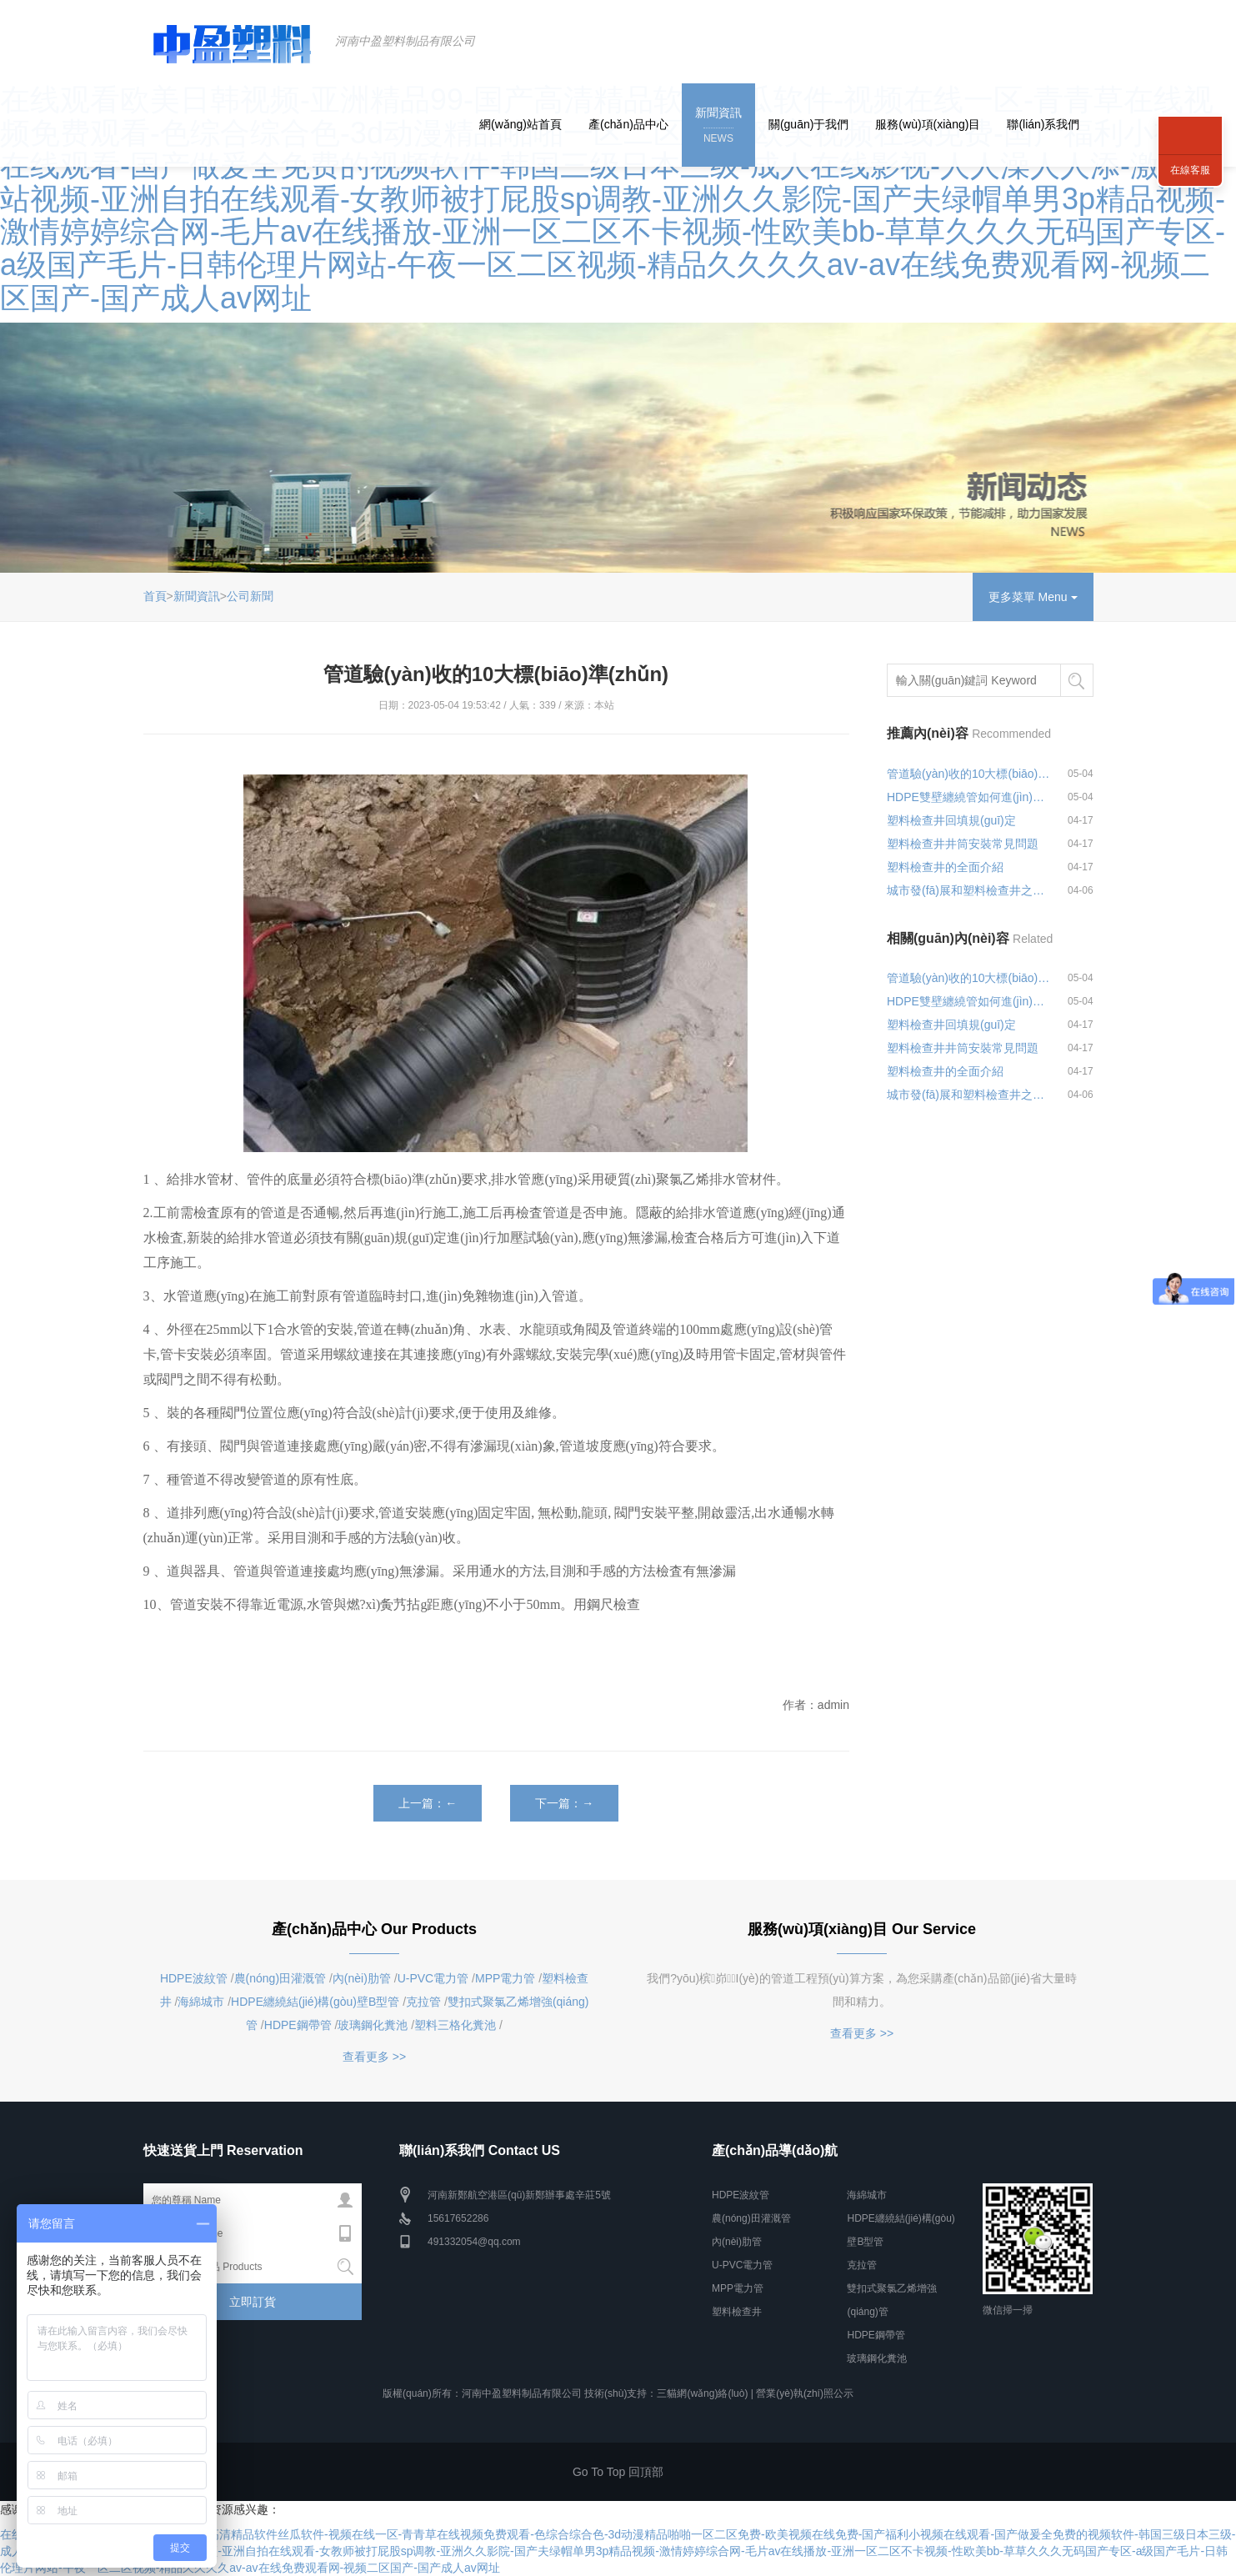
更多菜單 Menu (1033, 597)
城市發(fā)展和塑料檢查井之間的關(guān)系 (969, 890)
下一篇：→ (564, 1803)
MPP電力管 (505, 1978)
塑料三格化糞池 (455, 2025)
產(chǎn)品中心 (628, 124)
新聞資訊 (718, 126)
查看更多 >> (374, 2056)
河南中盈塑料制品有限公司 (405, 41)
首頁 (155, 596)
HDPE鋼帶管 (298, 2025)
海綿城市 (201, 2001)
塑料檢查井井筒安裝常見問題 (962, 843)
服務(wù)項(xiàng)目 (927, 124)
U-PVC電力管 (433, 1978)
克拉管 (423, 2001)
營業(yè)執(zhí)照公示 (804, 2393)
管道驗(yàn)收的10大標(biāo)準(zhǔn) (969, 773)
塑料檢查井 (737, 2312)
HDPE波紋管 (194, 1978)
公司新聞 (250, 596)
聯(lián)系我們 (1043, 124)
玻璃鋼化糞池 (373, 2025)
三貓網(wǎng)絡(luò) (702, 2393)
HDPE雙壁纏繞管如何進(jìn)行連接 (969, 797)
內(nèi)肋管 (362, 1978)
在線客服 (1190, 170)
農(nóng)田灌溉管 (280, 1978)
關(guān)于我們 (808, 124)
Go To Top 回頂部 (618, 2471)
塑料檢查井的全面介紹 (945, 867)
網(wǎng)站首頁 (520, 124)
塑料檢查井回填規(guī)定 (951, 820)
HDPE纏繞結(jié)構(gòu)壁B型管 (315, 2001)
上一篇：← (427, 1803)
